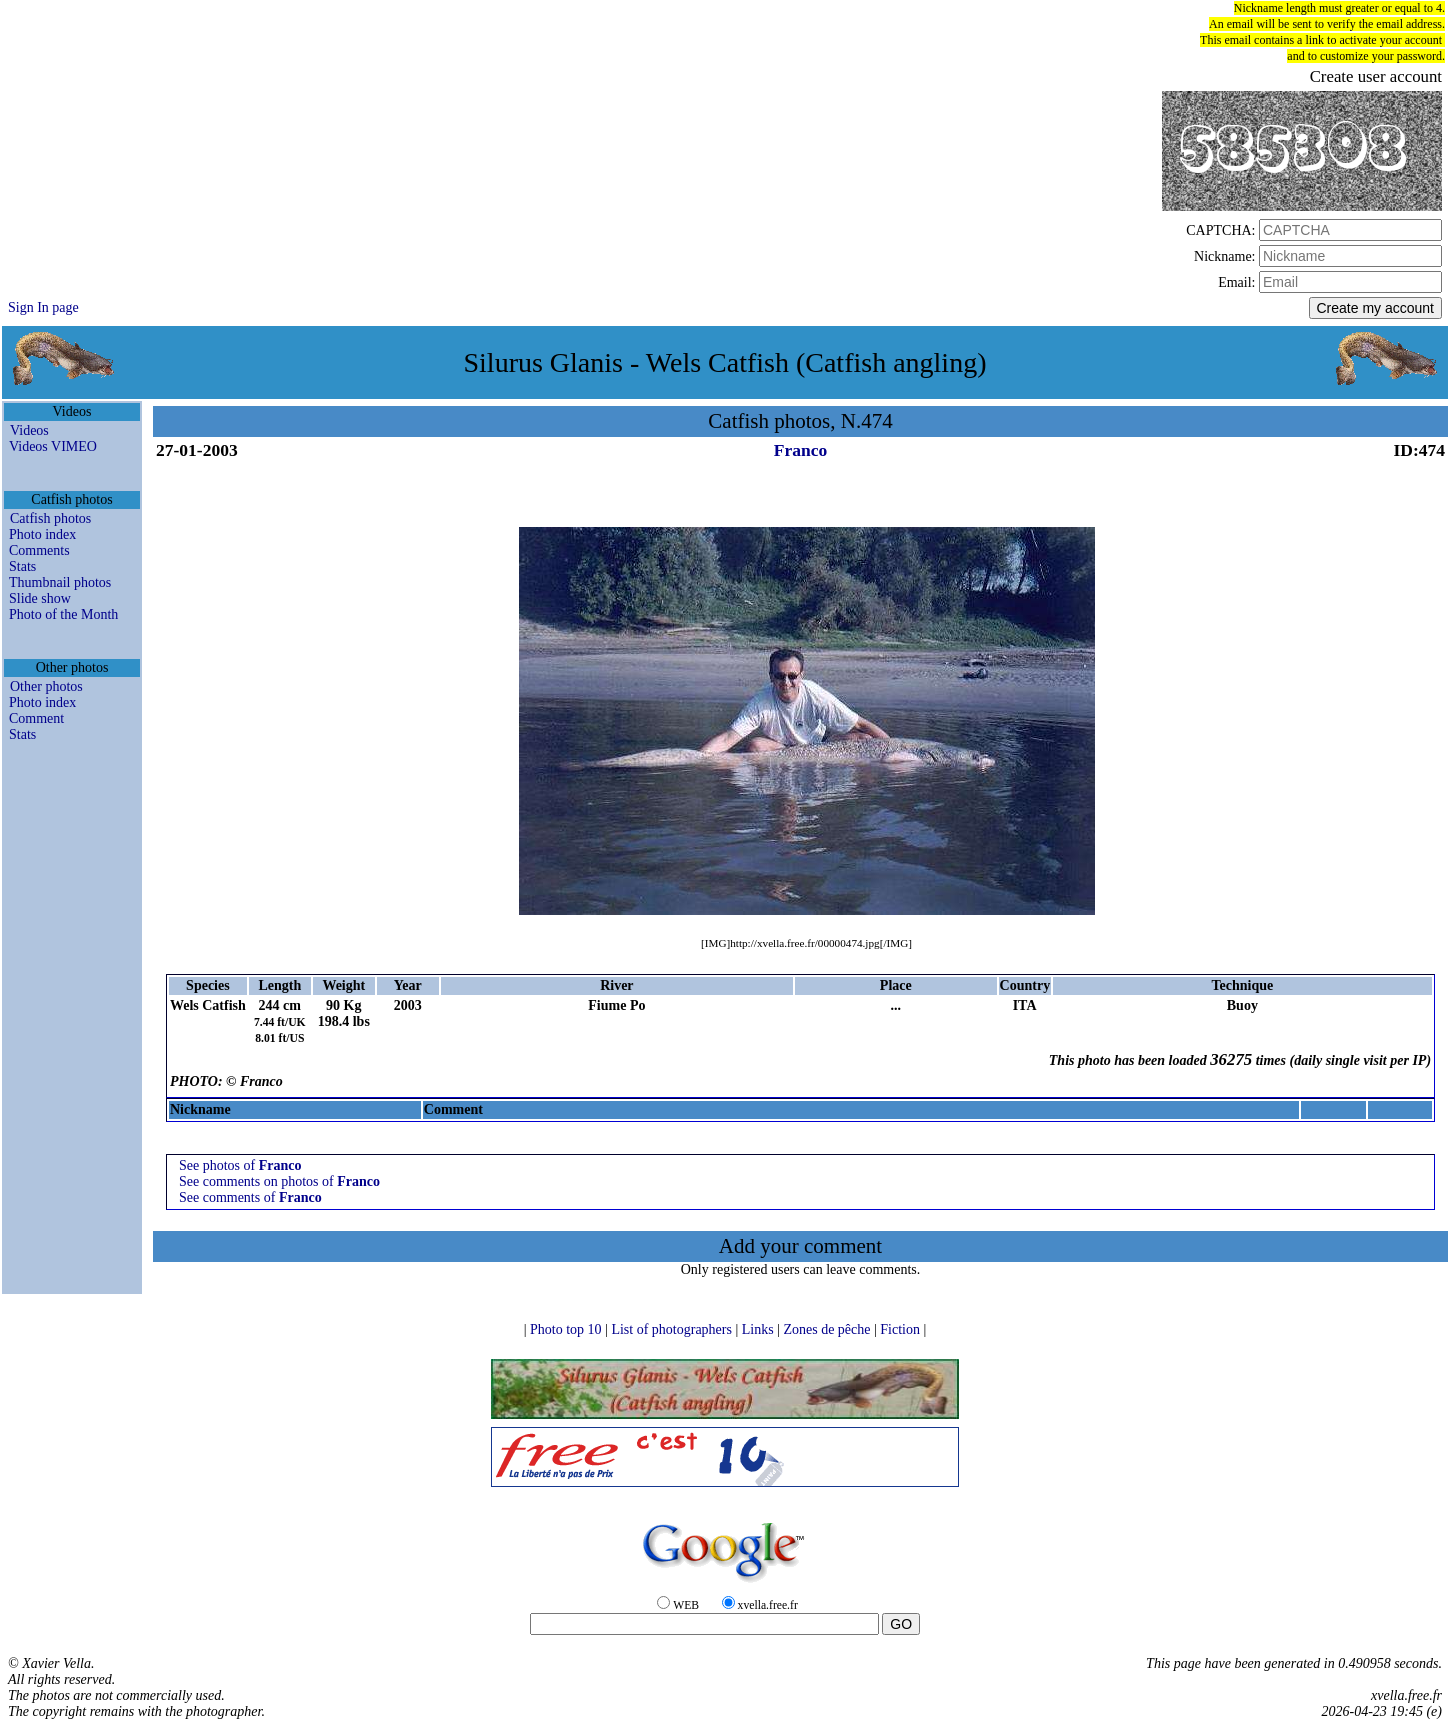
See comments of (250, 1197)
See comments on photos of (279, 1181)
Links (759, 1329)
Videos (29, 430)
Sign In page (43, 307)
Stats (22, 566)
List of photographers (673, 1329)
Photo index (42, 534)
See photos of (240, 1165)
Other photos (46, 686)
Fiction (901, 1329)
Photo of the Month (63, 614)
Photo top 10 (567, 1329)
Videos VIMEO (53, 446)
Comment (36, 718)
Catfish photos (50, 518)
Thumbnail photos (60, 582)
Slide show (40, 598)
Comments (39, 550)
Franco (800, 450)
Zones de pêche (828, 1329)
